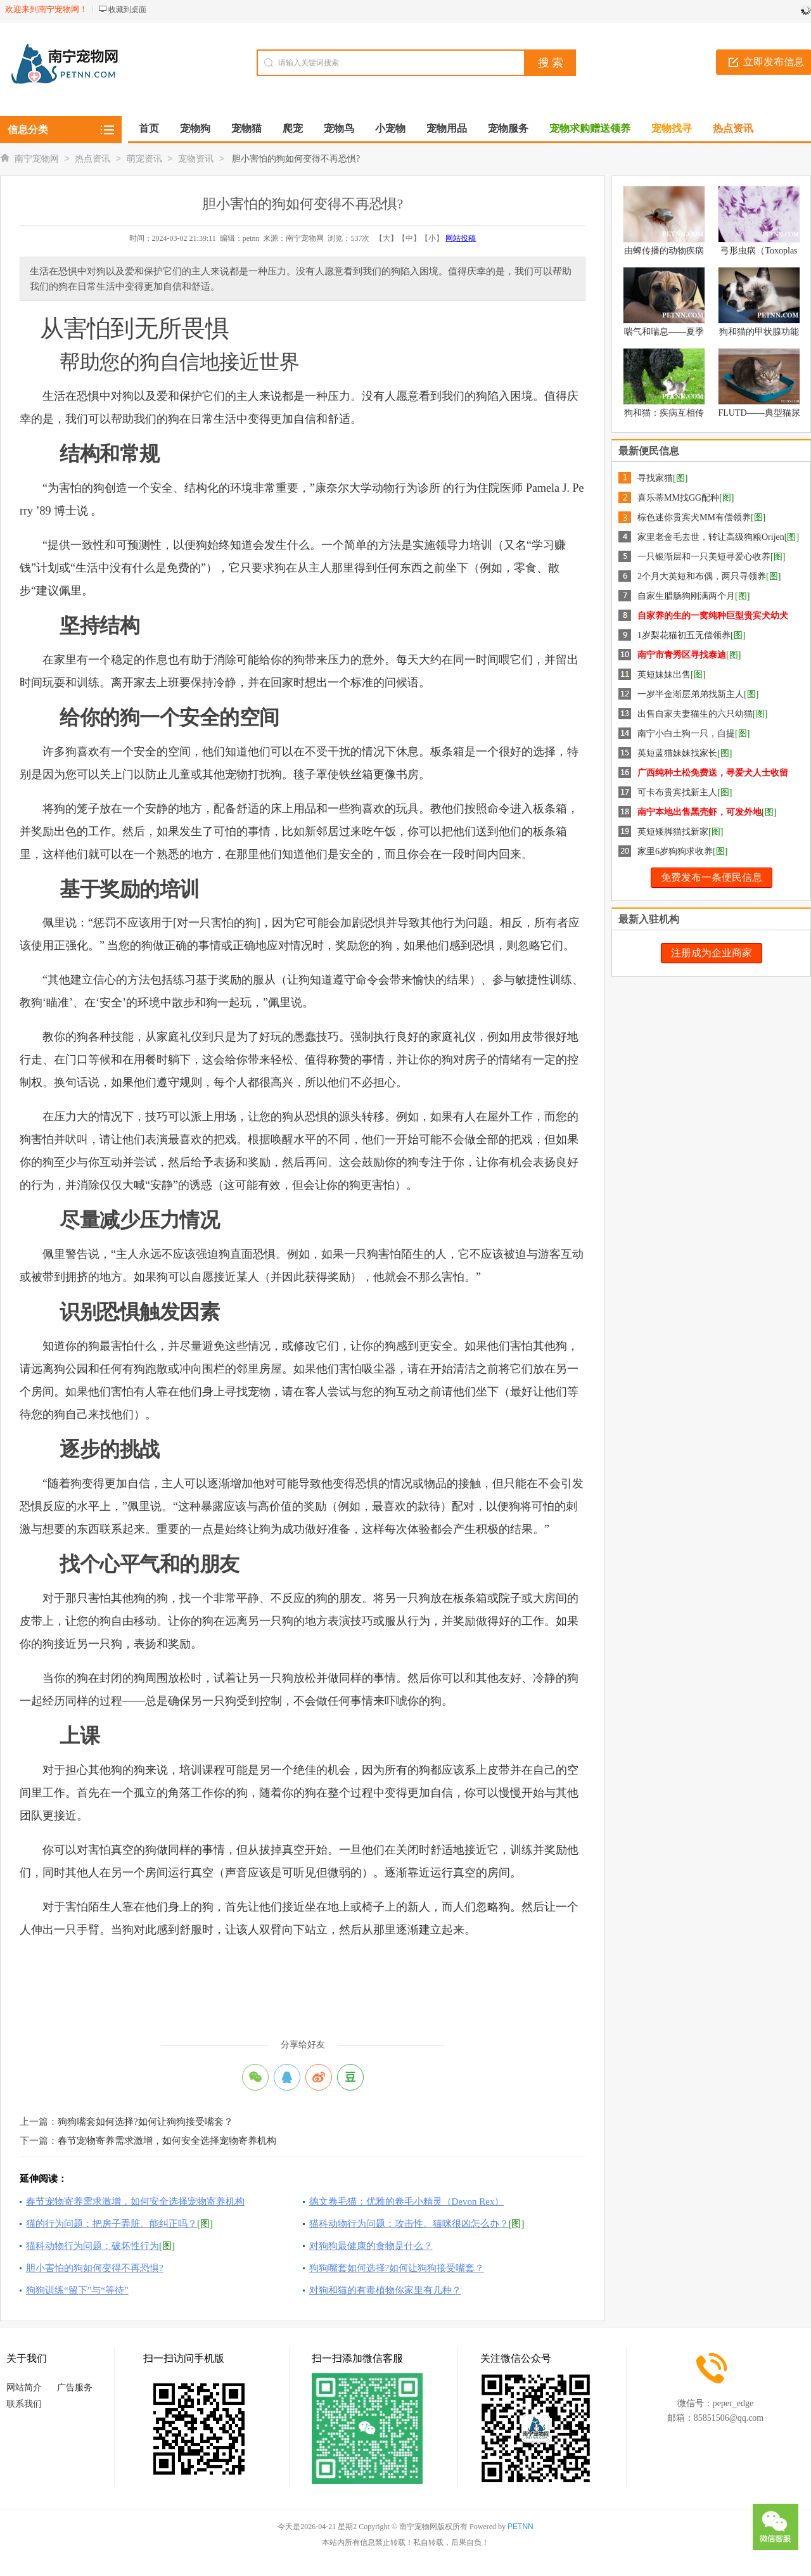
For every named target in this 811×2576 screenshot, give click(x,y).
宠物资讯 (196, 158)
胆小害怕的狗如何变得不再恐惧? (94, 2268)
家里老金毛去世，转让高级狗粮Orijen (710, 537)
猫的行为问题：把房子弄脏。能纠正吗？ (111, 2224)
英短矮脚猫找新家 (672, 831)
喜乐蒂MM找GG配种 (678, 498)
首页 (149, 128)
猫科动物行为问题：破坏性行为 (92, 2246)
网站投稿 (460, 238)
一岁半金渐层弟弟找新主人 (690, 694)
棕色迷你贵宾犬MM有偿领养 (694, 517)
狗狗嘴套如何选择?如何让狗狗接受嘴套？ (145, 2122)
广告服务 (75, 2387)
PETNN (520, 2526)
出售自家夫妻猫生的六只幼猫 (695, 714)
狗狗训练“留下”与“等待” (77, 2290)
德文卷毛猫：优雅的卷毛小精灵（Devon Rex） (406, 2201)
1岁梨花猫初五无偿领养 (684, 635)
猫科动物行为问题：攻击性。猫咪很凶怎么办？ (409, 2224)
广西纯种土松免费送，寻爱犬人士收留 (712, 773)
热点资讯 (92, 158)
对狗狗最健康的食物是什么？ (371, 2246)
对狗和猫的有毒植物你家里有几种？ (385, 2290)
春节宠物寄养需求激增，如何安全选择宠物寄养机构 (167, 2141)
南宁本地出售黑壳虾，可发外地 (699, 812)
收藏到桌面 (127, 9)
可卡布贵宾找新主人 (677, 792)
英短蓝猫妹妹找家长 (677, 753)
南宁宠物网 (37, 158)
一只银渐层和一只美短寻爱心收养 (703, 556)
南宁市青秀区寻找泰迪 (681, 655)
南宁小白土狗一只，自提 (686, 733)
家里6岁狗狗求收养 (675, 851)
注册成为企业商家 (711, 952)
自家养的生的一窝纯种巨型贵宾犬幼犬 (712, 615)
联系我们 (24, 2404)
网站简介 (24, 2387)
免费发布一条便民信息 (711, 877)
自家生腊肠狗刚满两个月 (686, 596)
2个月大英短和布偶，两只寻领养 (701, 576)
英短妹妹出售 (664, 674)
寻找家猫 (655, 478)
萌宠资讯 (144, 158)
